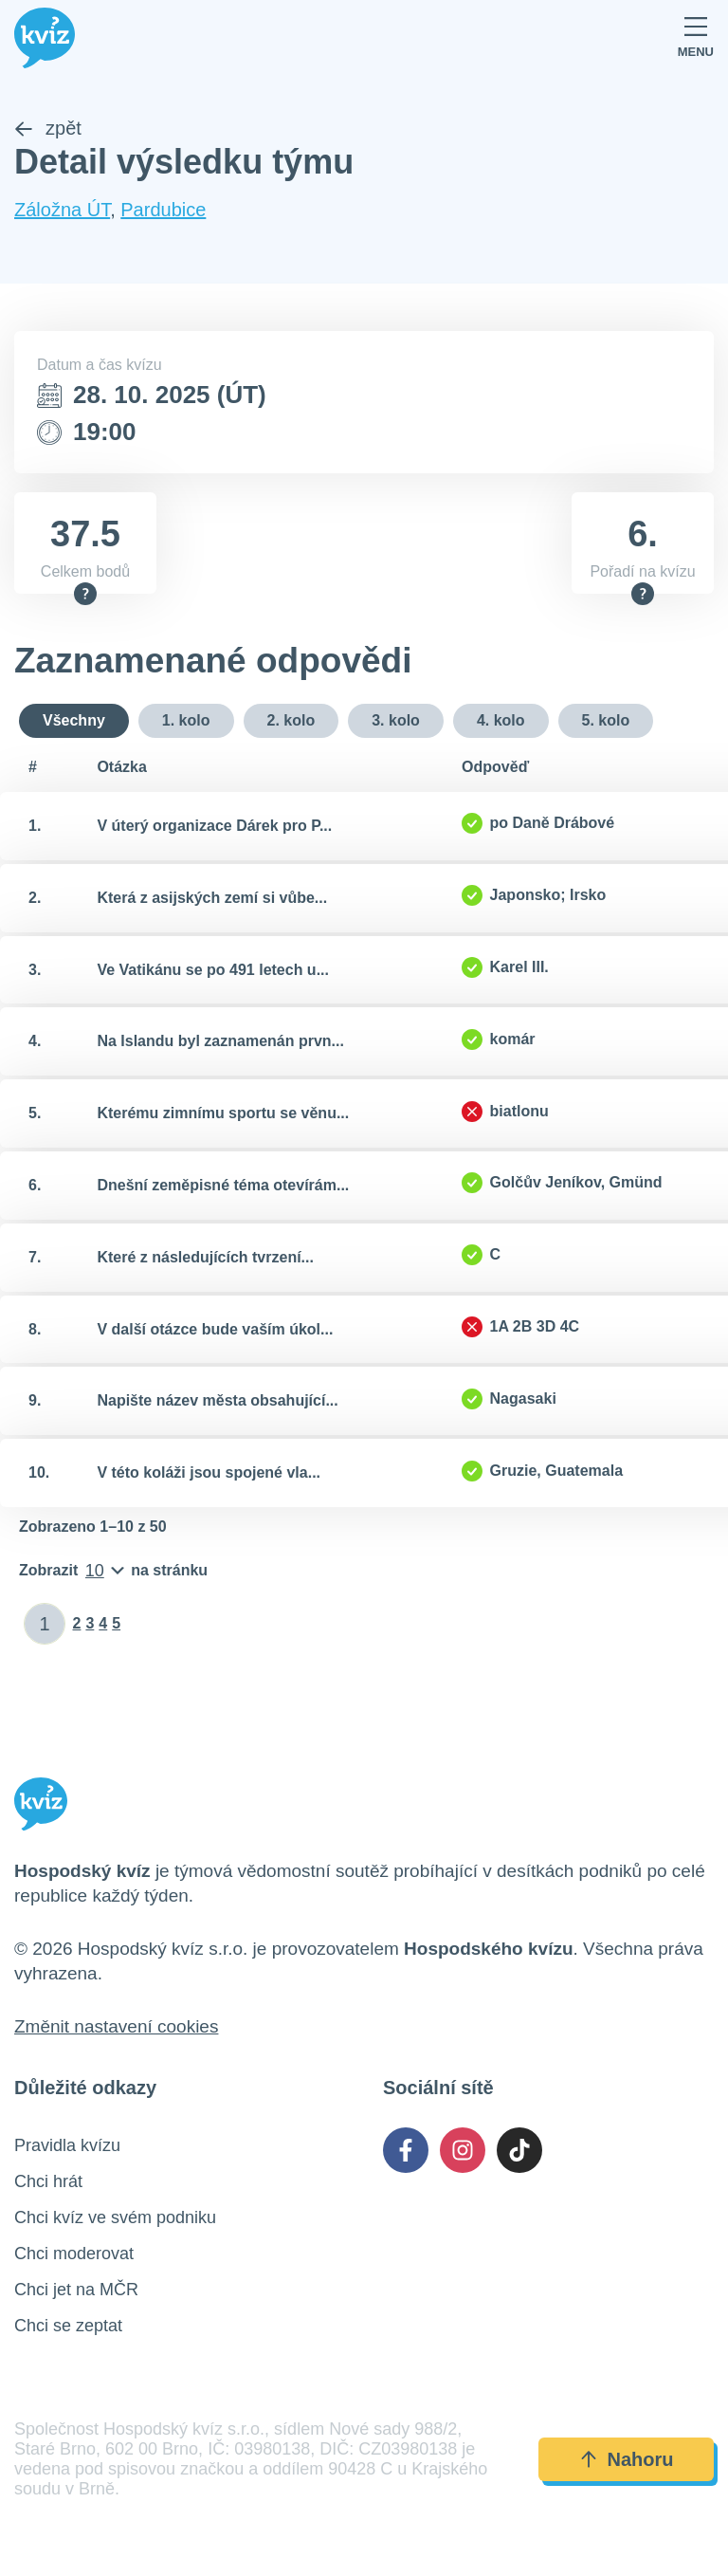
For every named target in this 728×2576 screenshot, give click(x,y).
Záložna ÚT (62, 210)
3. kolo (396, 720)
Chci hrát (48, 2182)
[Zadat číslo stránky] (45, 1625)
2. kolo (291, 720)
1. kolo (186, 720)
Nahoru (626, 2460)
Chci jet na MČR (76, 2290)
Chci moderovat (74, 2254)
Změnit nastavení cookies (116, 2027)
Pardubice (163, 210)
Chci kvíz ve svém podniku (115, 2218)
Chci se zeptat (68, 2326)
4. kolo (501, 720)
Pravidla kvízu (67, 2146)
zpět (48, 129)
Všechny (74, 720)
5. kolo (606, 720)
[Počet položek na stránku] (113, 1571)
